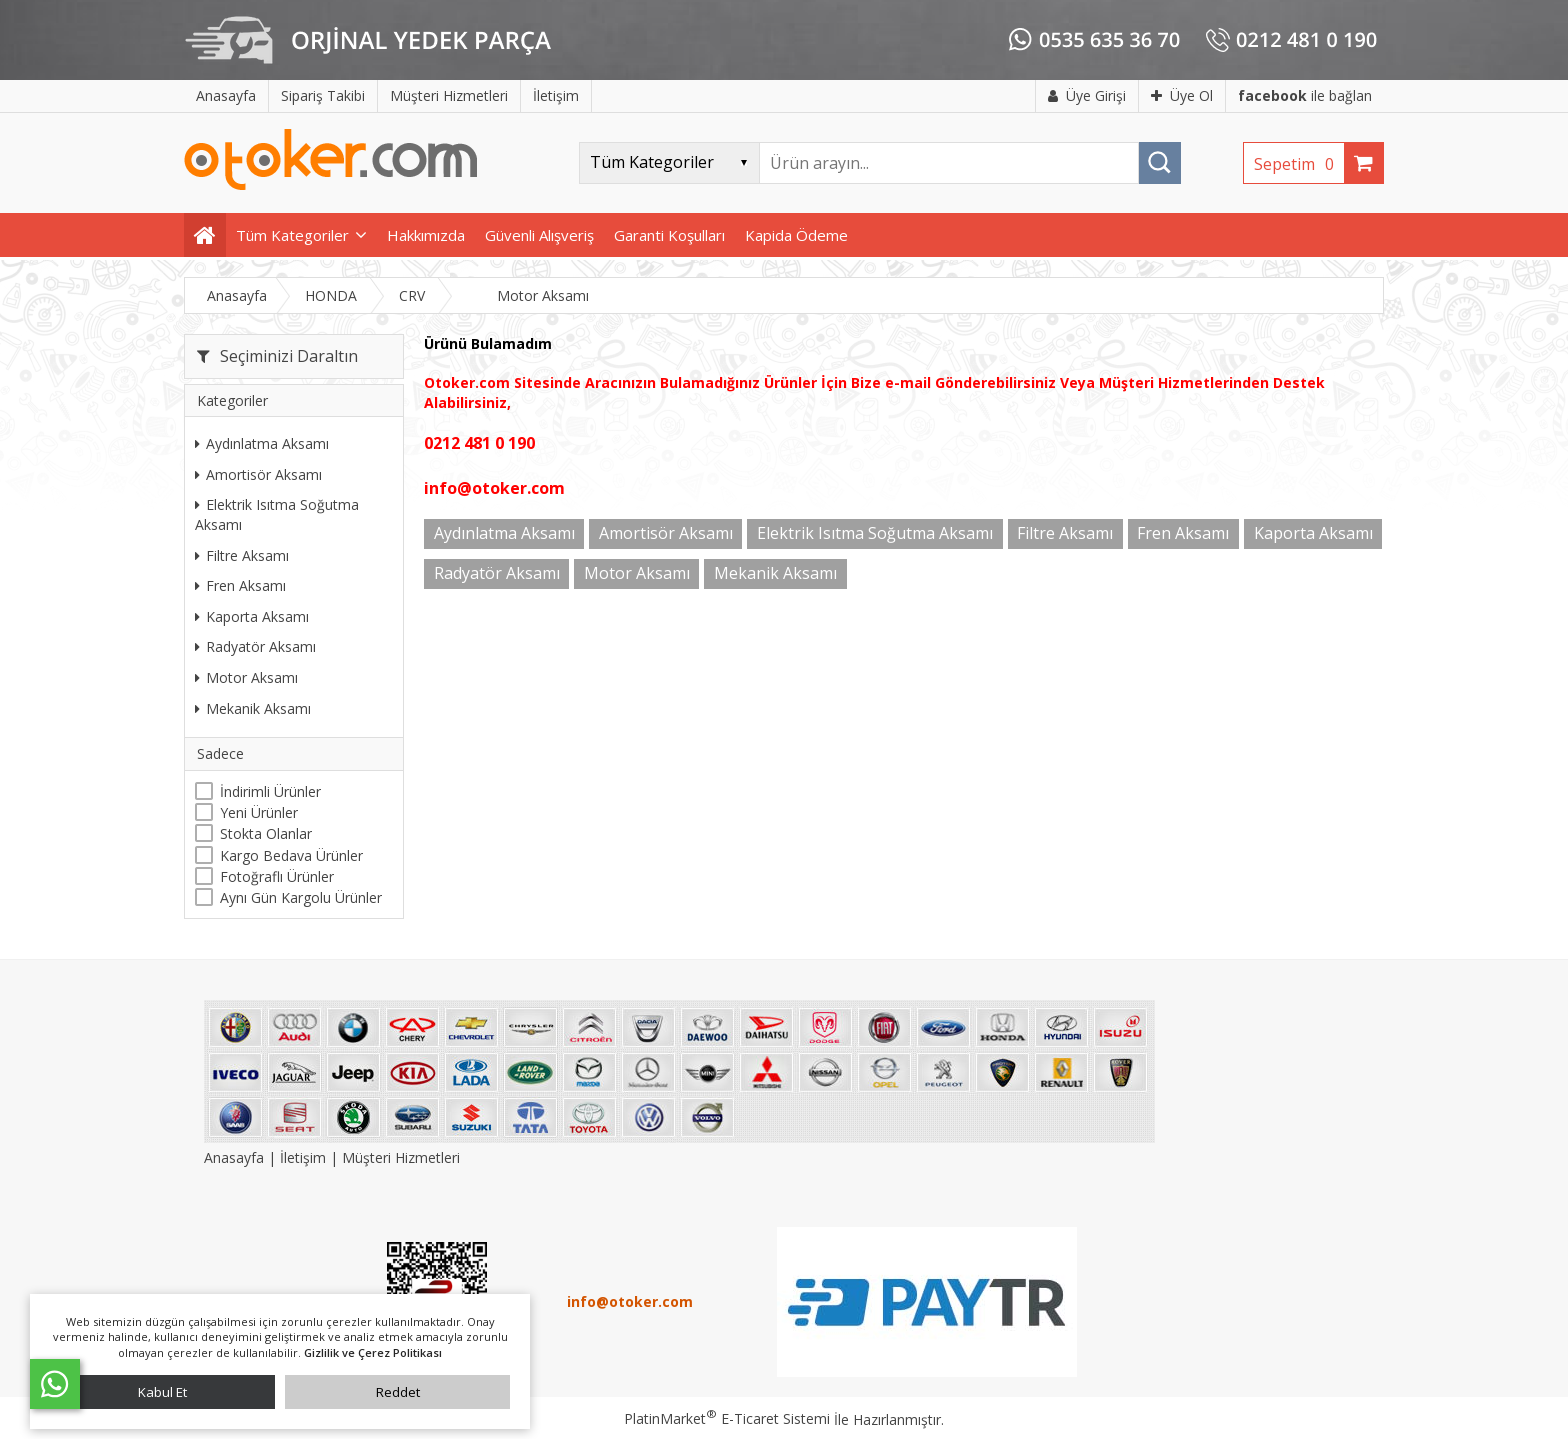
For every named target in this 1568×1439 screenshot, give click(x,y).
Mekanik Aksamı (253, 708)
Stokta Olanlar (266, 833)
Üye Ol (1182, 95)
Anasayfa (236, 1157)
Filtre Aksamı (242, 555)
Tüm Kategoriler (292, 235)
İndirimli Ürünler (270, 791)
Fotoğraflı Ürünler (277, 876)
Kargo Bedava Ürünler (291, 855)
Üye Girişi (1087, 95)
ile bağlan (1305, 95)
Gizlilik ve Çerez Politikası (373, 1352)
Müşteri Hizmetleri (401, 1157)
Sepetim (1299, 164)
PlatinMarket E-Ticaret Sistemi (727, 1418)
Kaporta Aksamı (252, 616)
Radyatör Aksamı (255, 646)
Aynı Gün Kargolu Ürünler (301, 897)
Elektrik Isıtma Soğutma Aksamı (277, 514)
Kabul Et (162, 1392)
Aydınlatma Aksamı (262, 443)
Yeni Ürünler (259, 812)
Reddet (398, 1392)
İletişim (303, 1157)
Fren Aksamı (240, 585)
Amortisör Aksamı (258, 474)
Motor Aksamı (246, 677)
